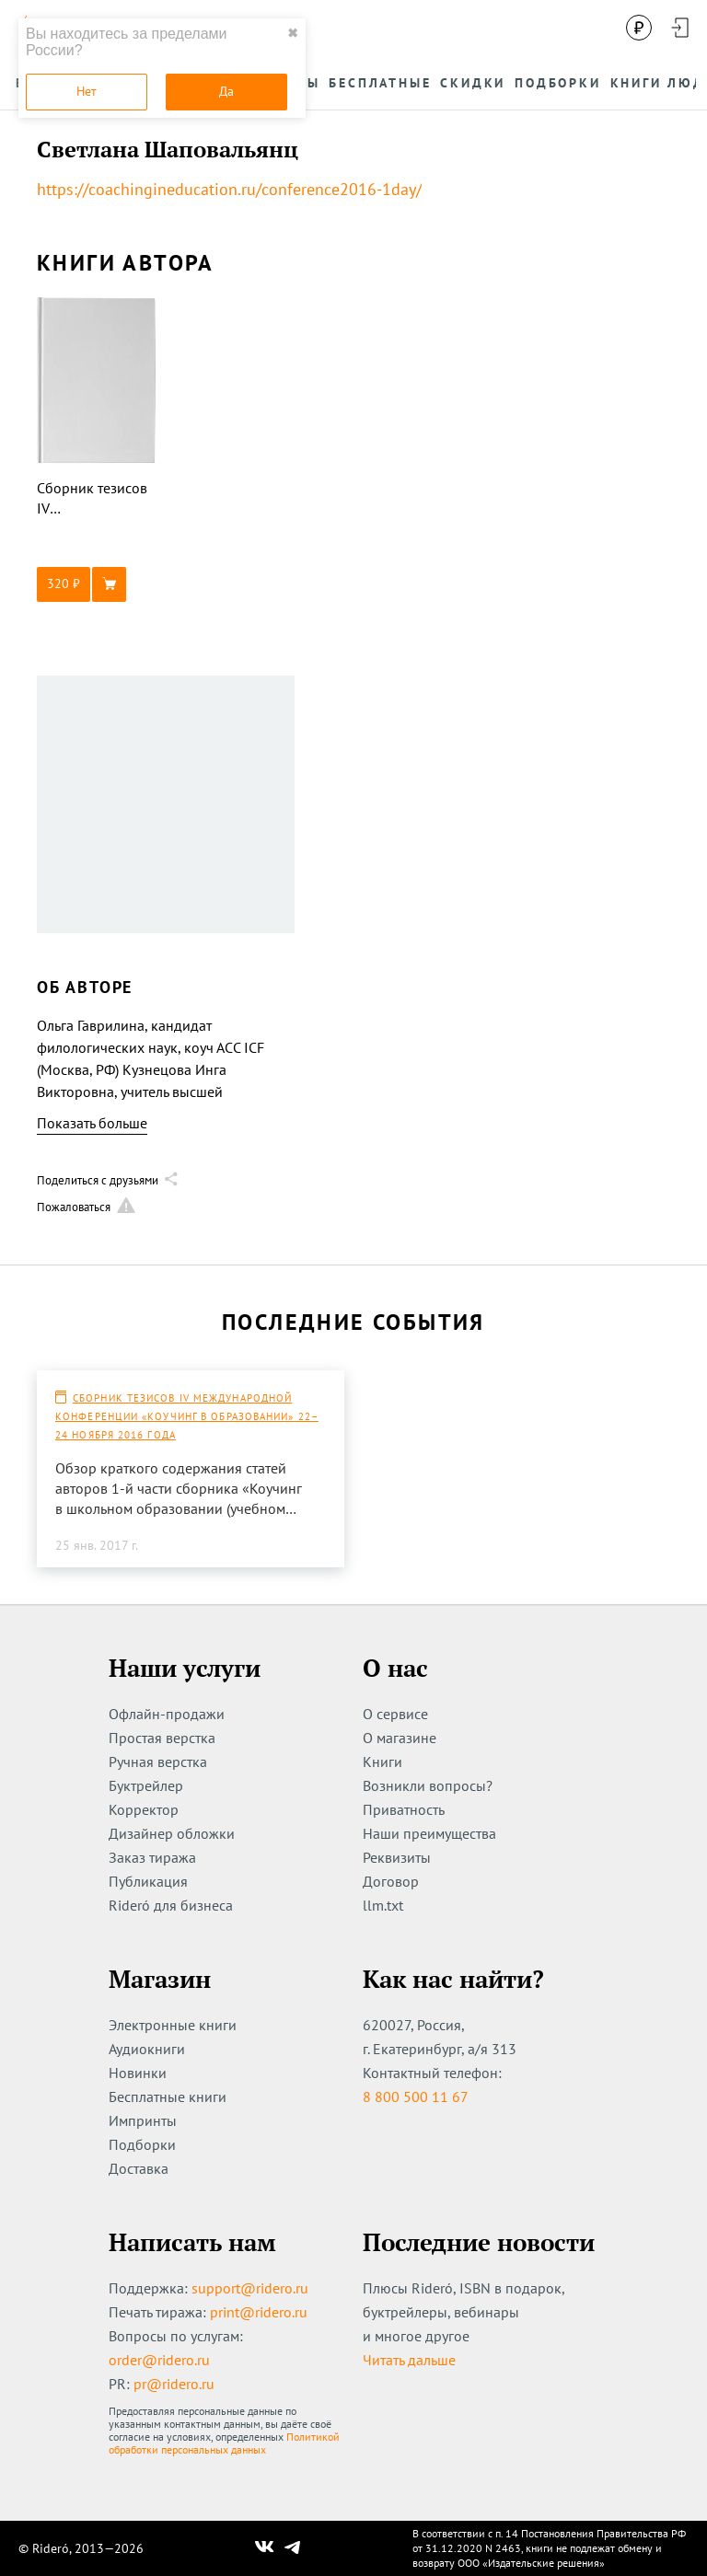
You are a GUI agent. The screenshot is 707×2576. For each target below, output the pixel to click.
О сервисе (395, 1713)
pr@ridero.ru (173, 2383)
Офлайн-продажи (167, 1713)
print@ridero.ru (258, 2312)
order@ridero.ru (159, 2360)
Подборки (142, 2144)
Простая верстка (162, 1737)
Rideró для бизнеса (171, 1905)
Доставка (138, 2168)
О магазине (399, 1737)
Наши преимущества (429, 1833)
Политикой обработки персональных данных (224, 2443)
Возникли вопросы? (428, 1785)
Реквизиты (397, 1857)
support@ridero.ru (249, 2288)
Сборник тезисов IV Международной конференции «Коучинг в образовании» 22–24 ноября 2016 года (187, 1416)
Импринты (143, 2120)
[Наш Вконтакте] (264, 2548)
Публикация (148, 1881)
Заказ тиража (152, 1857)
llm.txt (383, 1905)
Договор (391, 1881)
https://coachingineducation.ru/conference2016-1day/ (229, 189)
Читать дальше (409, 2360)
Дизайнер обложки (172, 1833)
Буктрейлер (146, 1785)
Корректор (144, 1809)
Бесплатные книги (167, 2096)
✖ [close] (292, 33)
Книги (382, 1761)
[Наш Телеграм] (293, 2548)
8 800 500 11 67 (416, 2096)
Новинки (138, 2072)
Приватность (404, 1809)
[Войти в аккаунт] (679, 27)
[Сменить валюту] (639, 27)
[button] (96, 584)
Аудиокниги (147, 2048)
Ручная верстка (158, 1761)
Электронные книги (173, 2025)
